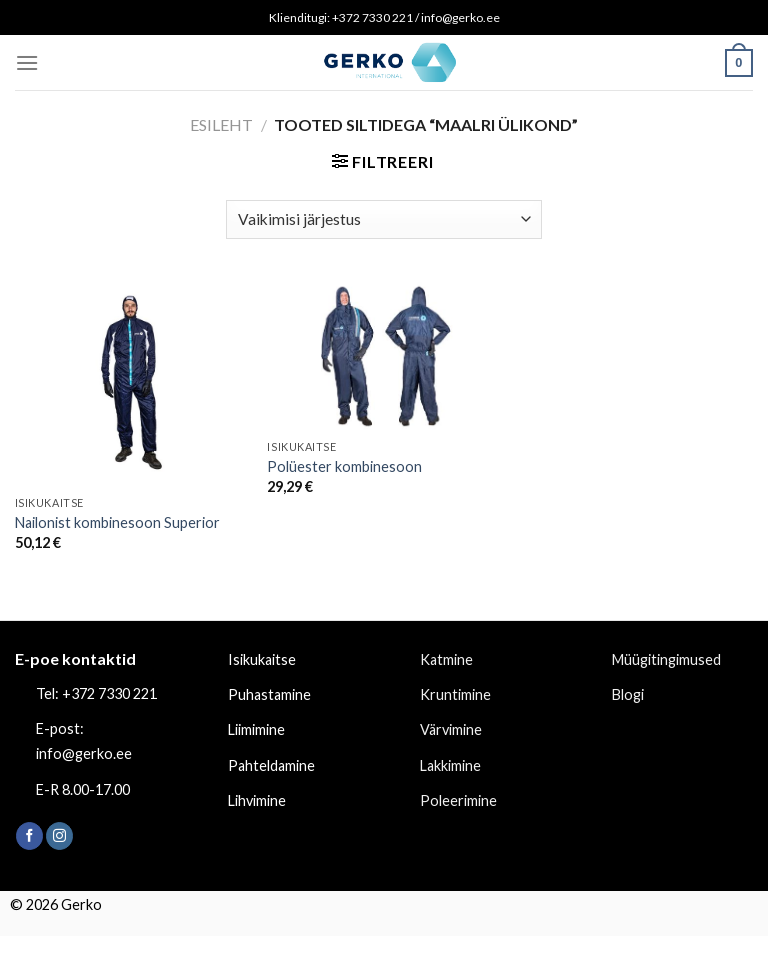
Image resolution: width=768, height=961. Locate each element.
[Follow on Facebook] (29, 836)
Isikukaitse (262, 659)
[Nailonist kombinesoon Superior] (131, 382)
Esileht (221, 124)
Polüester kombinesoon (344, 466)
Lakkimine (450, 765)
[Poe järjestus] (384, 219)
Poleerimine (458, 800)
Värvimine (451, 729)
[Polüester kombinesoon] (383, 354)
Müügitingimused (666, 659)
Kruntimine (455, 694)
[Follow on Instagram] (59, 836)
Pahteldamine (271, 765)
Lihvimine (257, 800)
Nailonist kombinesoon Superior (117, 522)
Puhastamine (269, 694)
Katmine (446, 659)
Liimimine (256, 729)
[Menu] (27, 62)
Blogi (628, 694)
